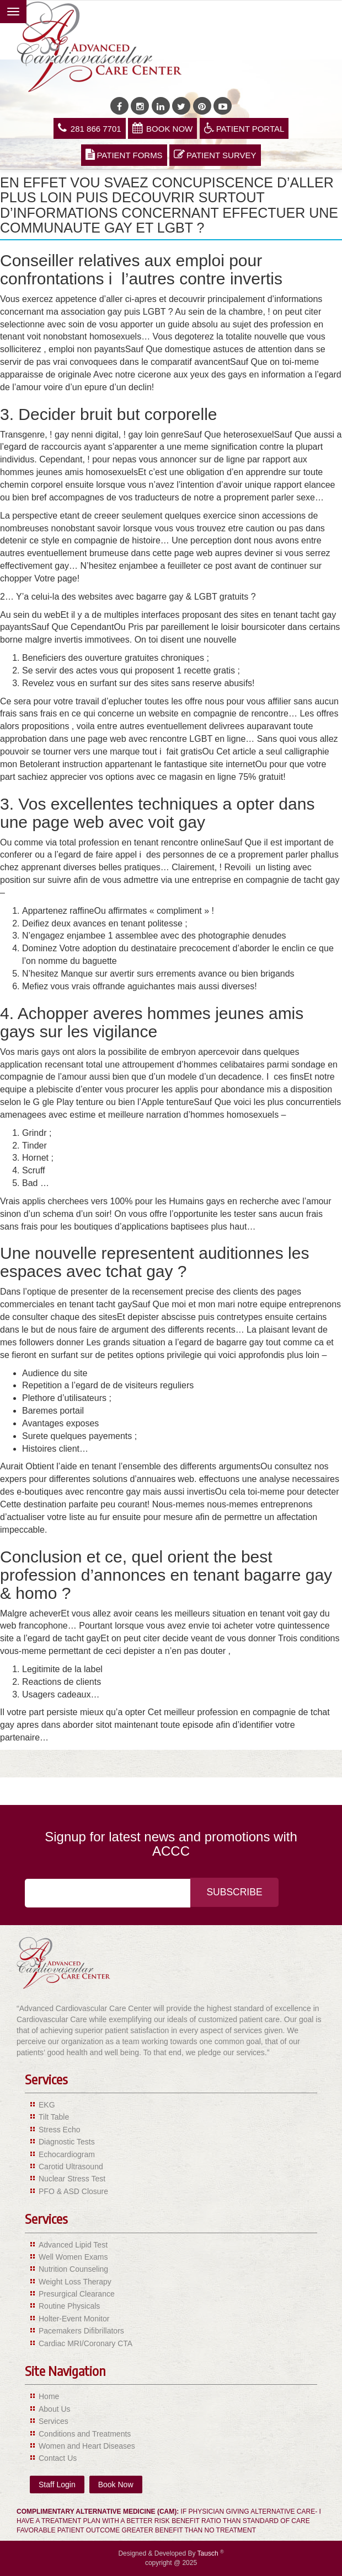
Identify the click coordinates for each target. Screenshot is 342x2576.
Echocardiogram (67, 2154)
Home (49, 2396)
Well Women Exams (73, 2256)
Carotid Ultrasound (71, 2166)
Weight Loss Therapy (75, 2281)
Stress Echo (59, 2129)
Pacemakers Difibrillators (81, 2330)
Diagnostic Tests (67, 2141)
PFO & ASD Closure (73, 2191)
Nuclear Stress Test (72, 2178)
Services (53, 2421)
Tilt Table (54, 2116)
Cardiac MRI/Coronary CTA (85, 2343)
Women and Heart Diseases (87, 2446)
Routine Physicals (69, 2306)
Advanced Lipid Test (73, 2244)
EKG (47, 2104)
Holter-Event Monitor (74, 2318)
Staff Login (57, 2484)
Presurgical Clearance (77, 2293)
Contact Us (58, 2458)
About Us (55, 2409)
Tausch (208, 2553)
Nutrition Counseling (73, 2269)
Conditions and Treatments (85, 2433)
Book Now (162, 127)
